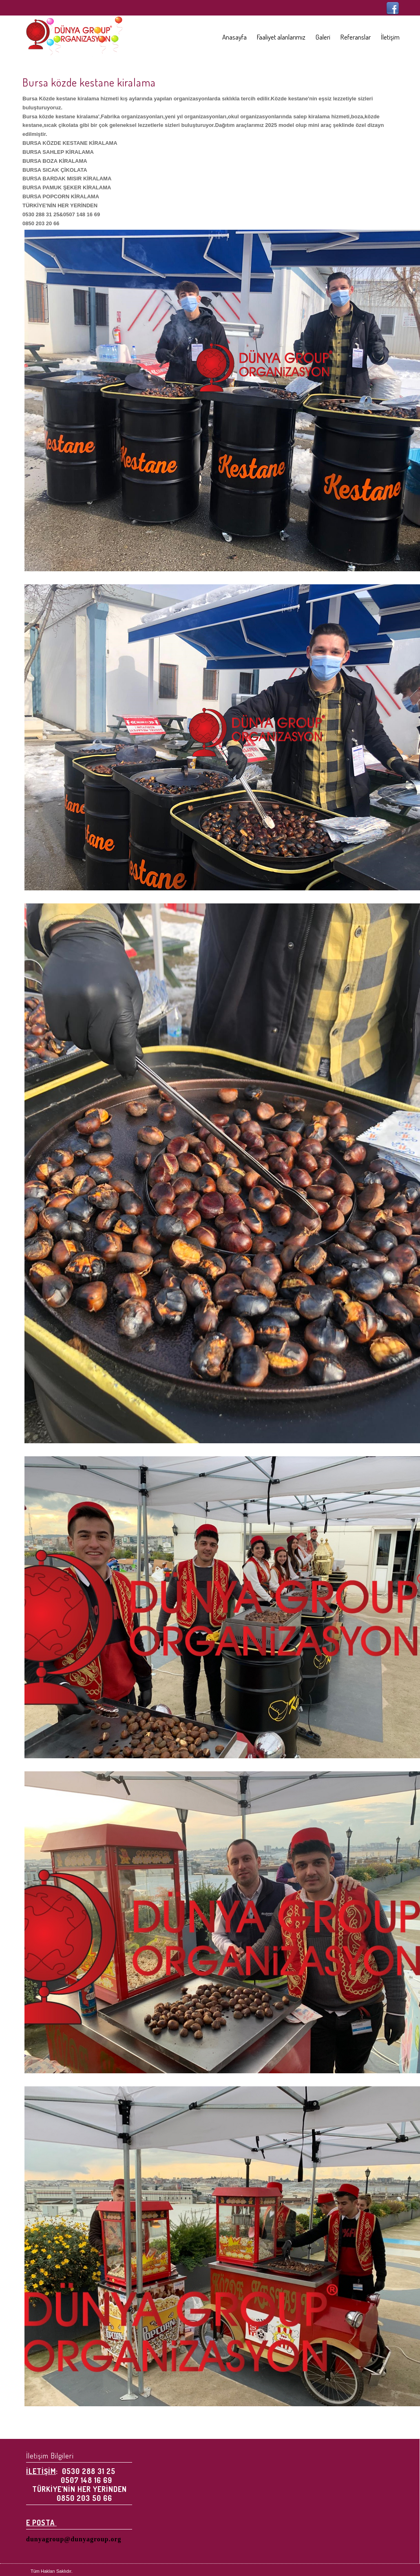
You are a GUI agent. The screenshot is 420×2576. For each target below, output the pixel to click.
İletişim (390, 37)
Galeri (323, 37)
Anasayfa (234, 37)
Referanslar (355, 37)
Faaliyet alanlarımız (281, 37)
